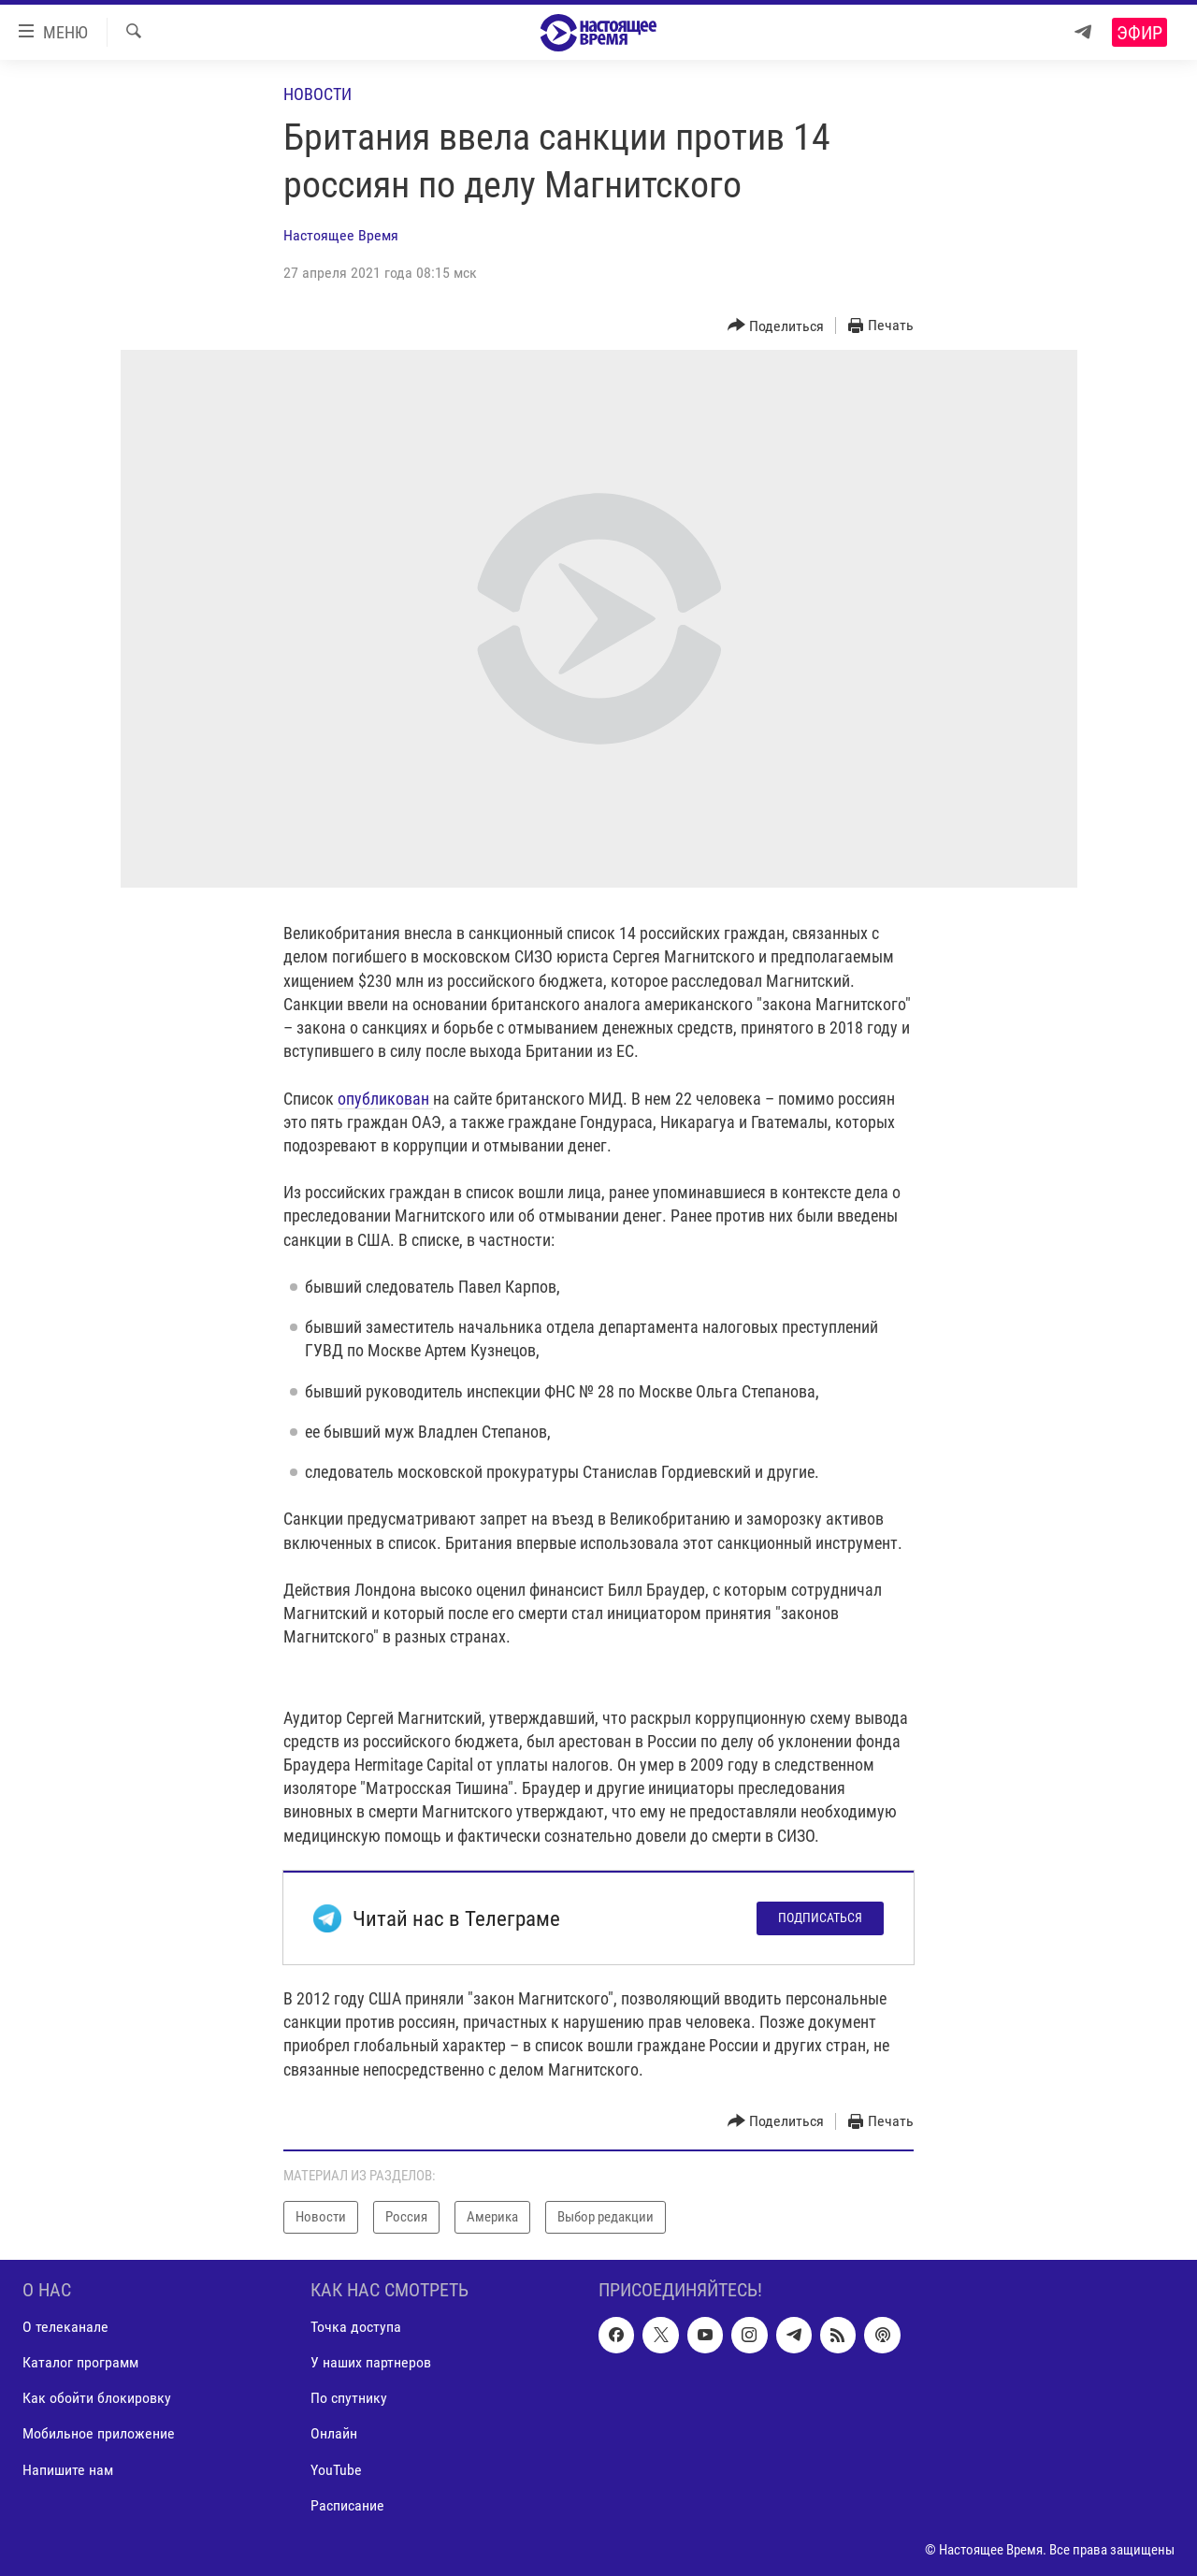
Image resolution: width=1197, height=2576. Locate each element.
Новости (317, 94)
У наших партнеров (370, 2362)
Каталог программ (80, 2362)
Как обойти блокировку (96, 2398)
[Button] (776, 326)
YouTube (336, 2469)
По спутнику (348, 2398)
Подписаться (820, 1917)
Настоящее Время (340, 235)
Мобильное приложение (98, 2433)
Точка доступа (355, 2327)
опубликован (385, 1098)
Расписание (347, 2504)
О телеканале (65, 2327)
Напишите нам (67, 2469)
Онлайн (333, 2433)
